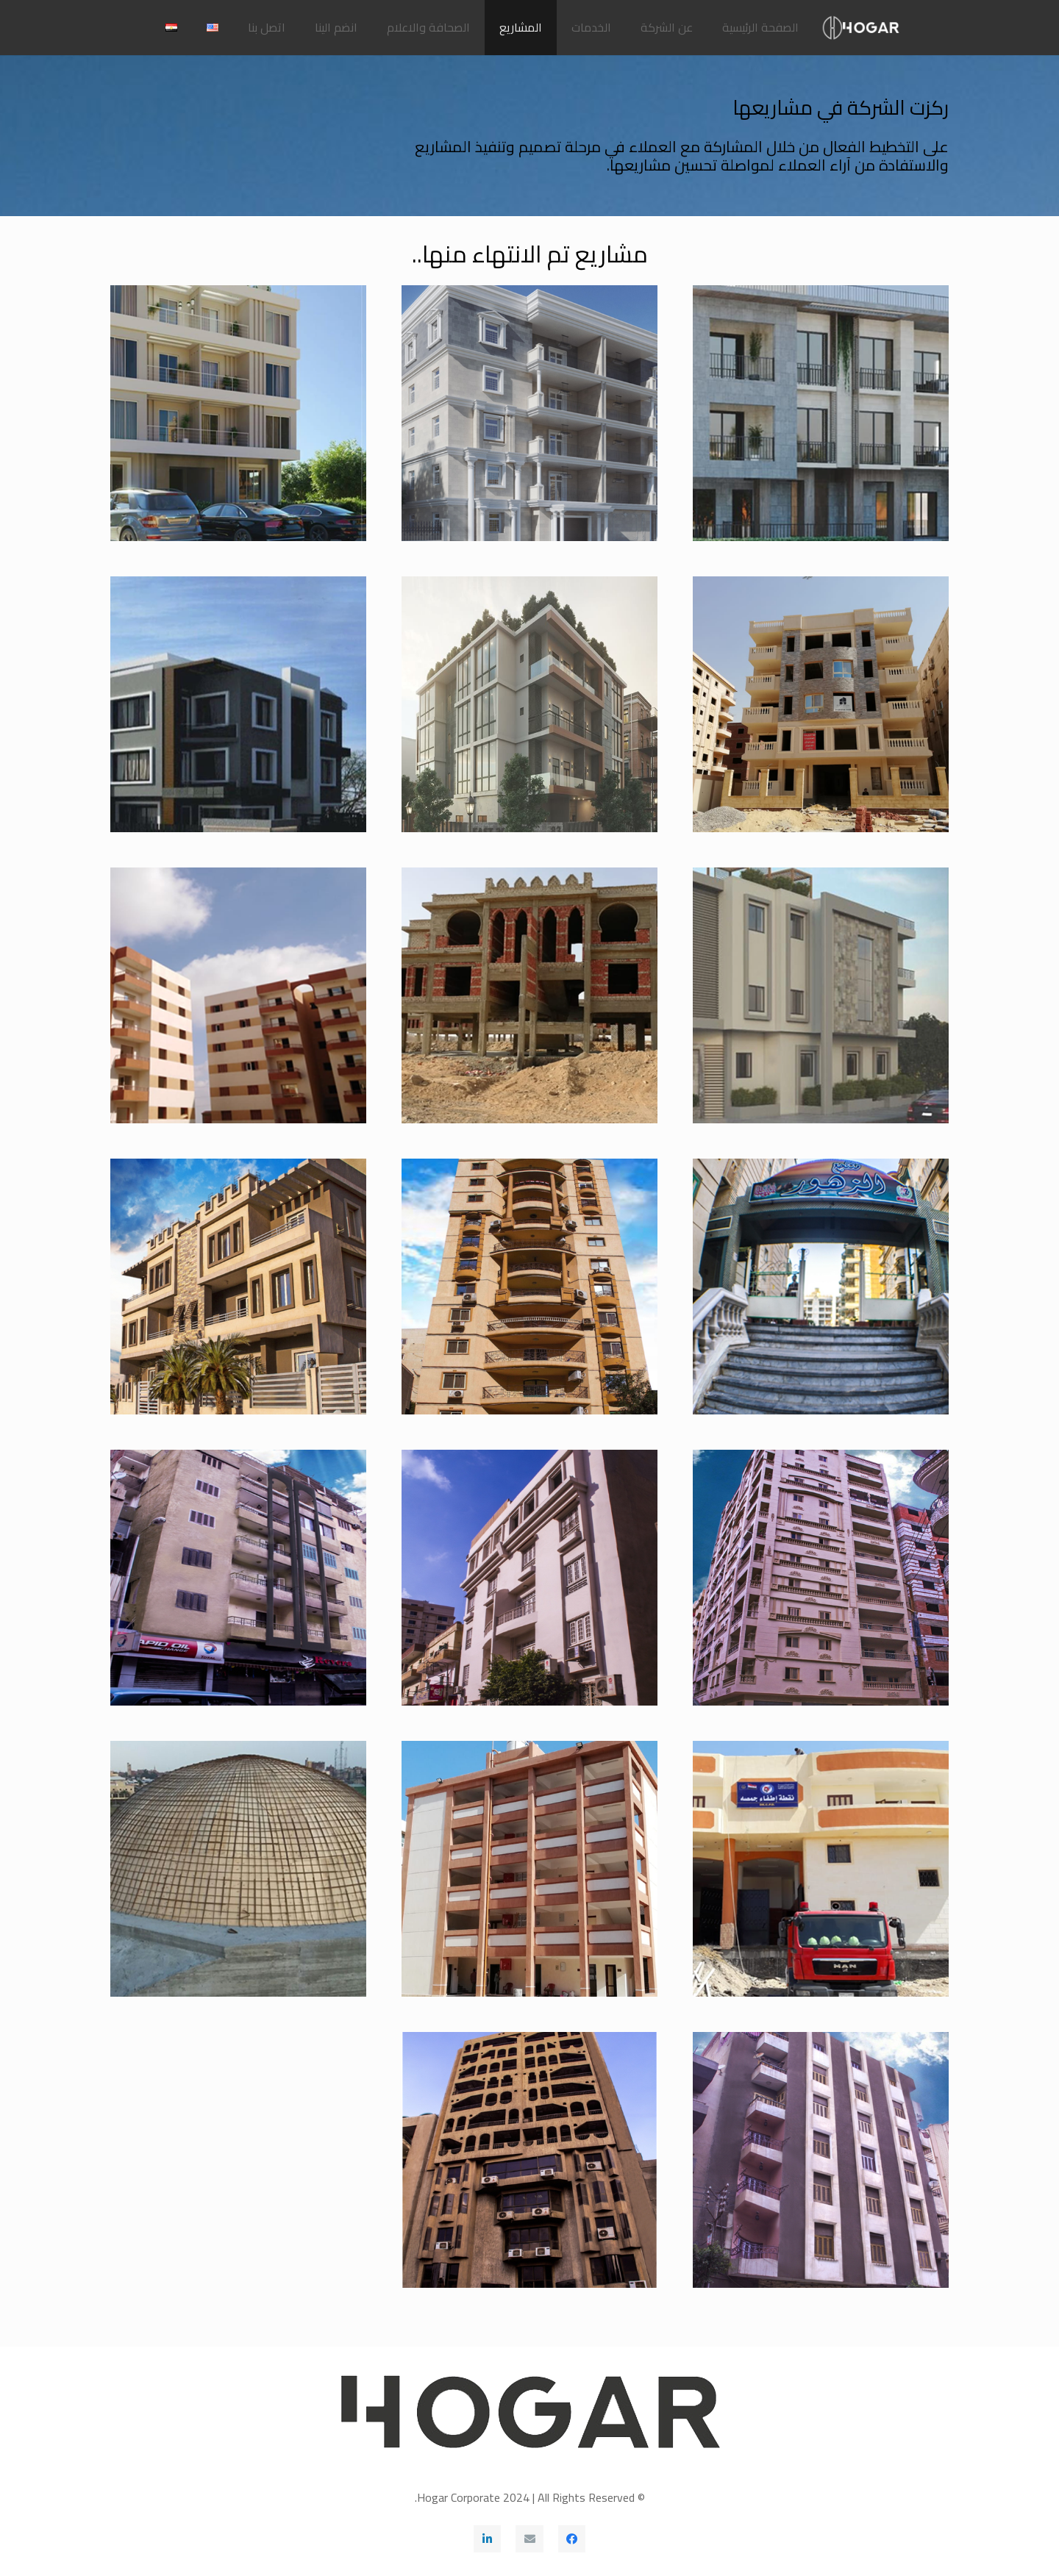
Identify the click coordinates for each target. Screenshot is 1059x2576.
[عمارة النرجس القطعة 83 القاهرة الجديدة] (821, 704)
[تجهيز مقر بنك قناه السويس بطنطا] (821, 2160)
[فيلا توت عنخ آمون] (529, 1578)
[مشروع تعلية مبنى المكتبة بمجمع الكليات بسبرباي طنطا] (238, 1869)
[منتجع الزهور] (821, 1286)
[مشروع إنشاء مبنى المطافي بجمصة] (821, 1869)
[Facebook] (572, 2539)
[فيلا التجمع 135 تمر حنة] (238, 704)
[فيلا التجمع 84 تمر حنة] (821, 995)
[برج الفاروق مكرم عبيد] (529, 1286)
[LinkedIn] (488, 2539)
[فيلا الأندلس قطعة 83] (529, 704)
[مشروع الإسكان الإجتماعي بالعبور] (238, 995)
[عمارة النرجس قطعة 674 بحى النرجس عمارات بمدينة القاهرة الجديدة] (529, 413)
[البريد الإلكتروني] (529, 2539)
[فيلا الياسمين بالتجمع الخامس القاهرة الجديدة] (821, 413)
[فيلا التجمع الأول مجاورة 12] (238, 1286)
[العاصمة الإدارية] (529, 995)
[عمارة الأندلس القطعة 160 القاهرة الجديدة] (238, 413)
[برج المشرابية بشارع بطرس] (238, 1578)
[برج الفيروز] (821, 1578)
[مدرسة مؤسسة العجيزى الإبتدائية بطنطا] (529, 1869)
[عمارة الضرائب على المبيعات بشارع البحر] (529, 2160)
